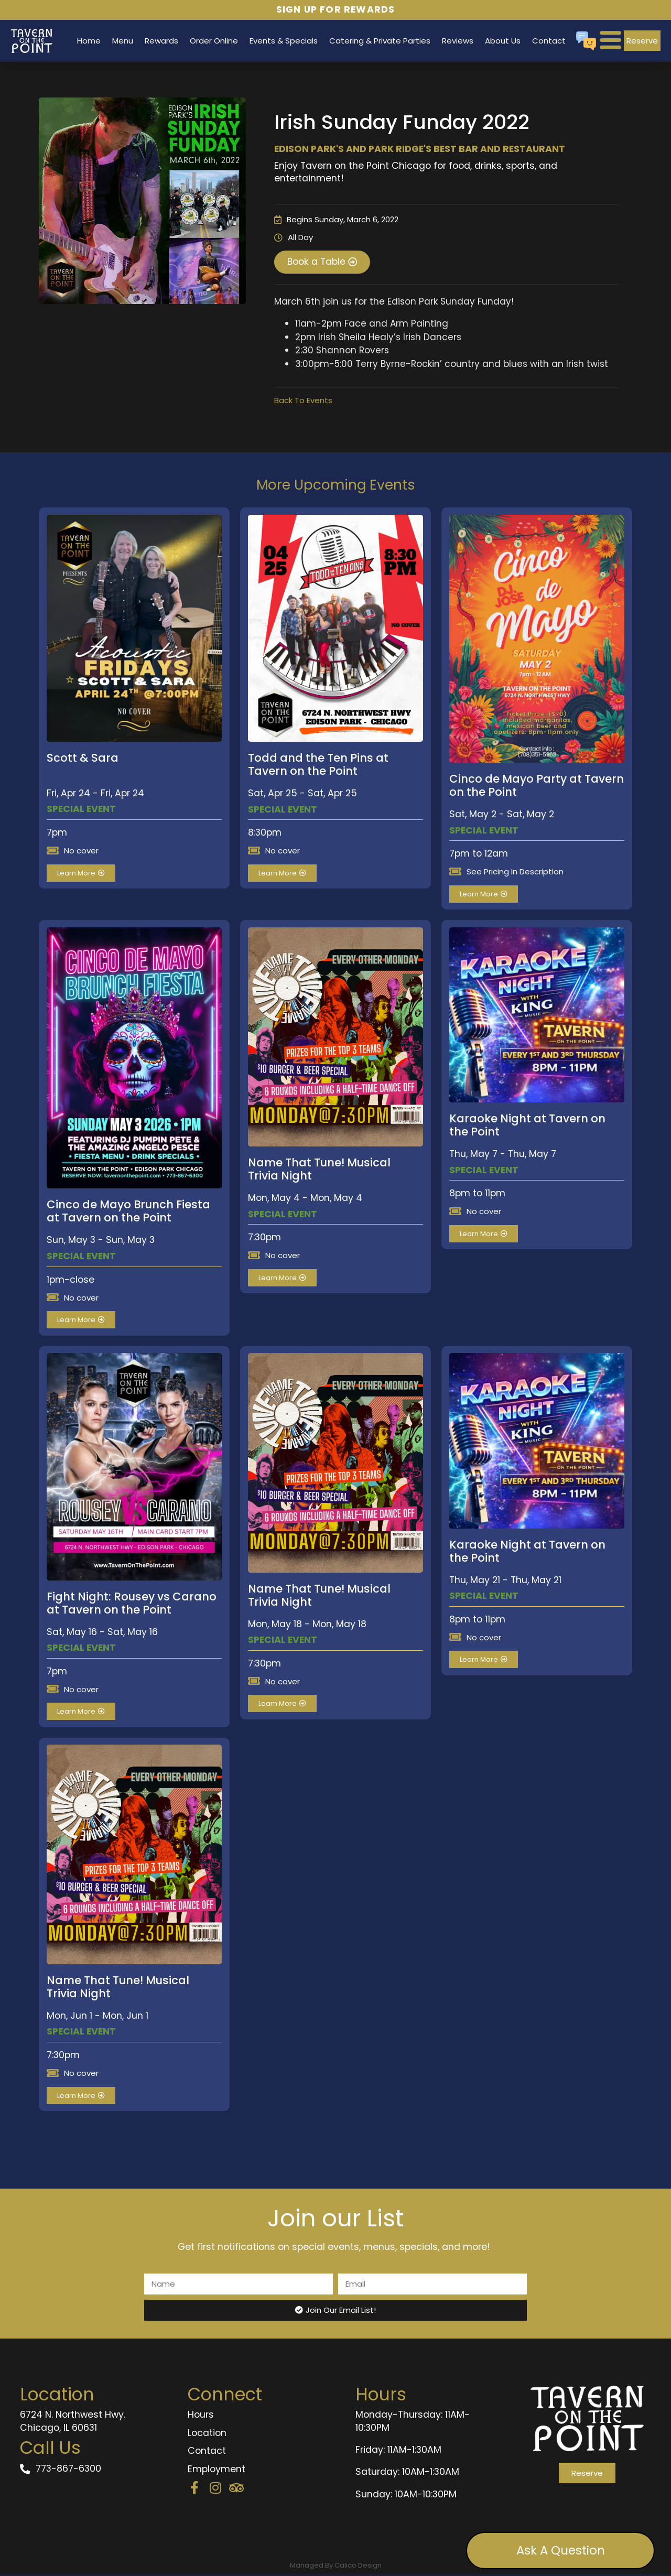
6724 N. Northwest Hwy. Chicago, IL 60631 (72, 2423)
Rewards (161, 40)
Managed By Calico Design (336, 2567)
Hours (201, 2416)
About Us (503, 40)
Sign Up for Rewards (335, 9)
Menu (122, 40)
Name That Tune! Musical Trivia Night (319, 1171)
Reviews (457, 40)
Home (89, 40)
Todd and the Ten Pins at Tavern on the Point (318, 766)
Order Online (214, 40)
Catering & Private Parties (379, 40)
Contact (549, 40)
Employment (216, 2471)
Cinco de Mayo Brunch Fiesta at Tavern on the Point (128, 1213)
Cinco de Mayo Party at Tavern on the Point (536, 787)
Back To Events (303, 402)
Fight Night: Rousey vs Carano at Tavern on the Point (132, 1604)
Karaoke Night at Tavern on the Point (527, 1127)
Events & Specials (284, 40)
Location (207, 2435)
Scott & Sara (82, 759)
